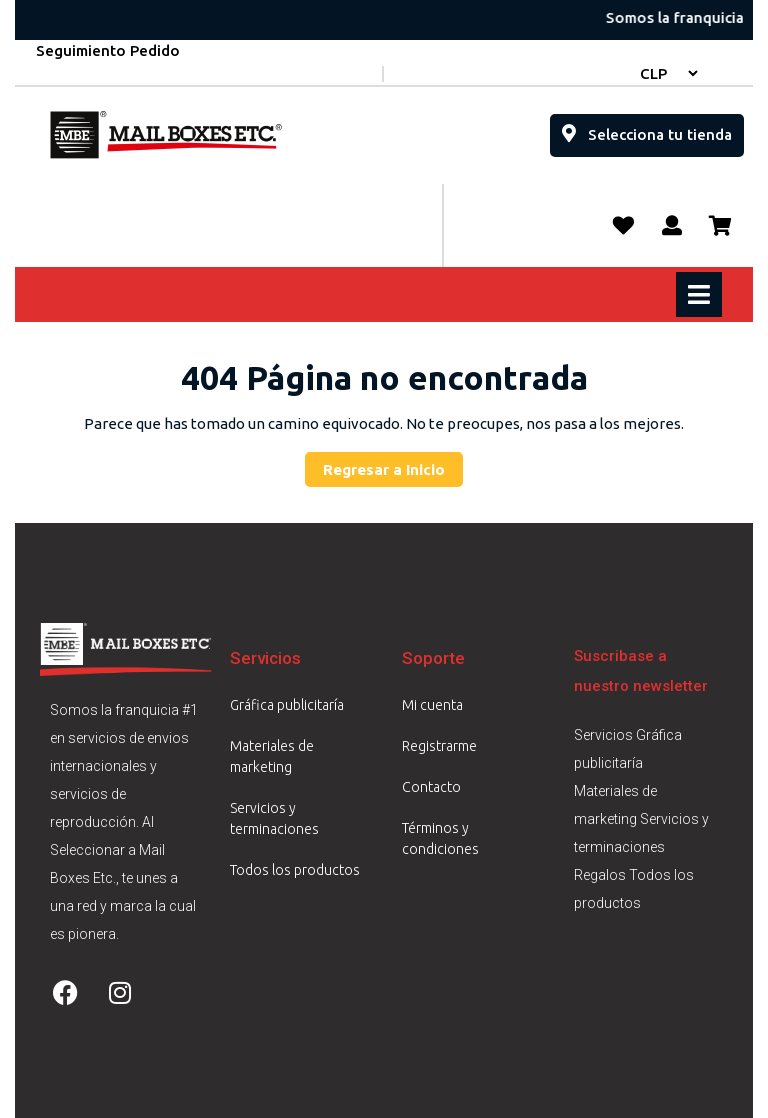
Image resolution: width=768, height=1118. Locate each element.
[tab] (701, 294)
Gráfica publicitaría (287, 705)
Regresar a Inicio (393, 465)
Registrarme (439, 746)
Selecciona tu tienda (653, 128)
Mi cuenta (432, 705)
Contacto (431, 787)
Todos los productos (295, 870)
